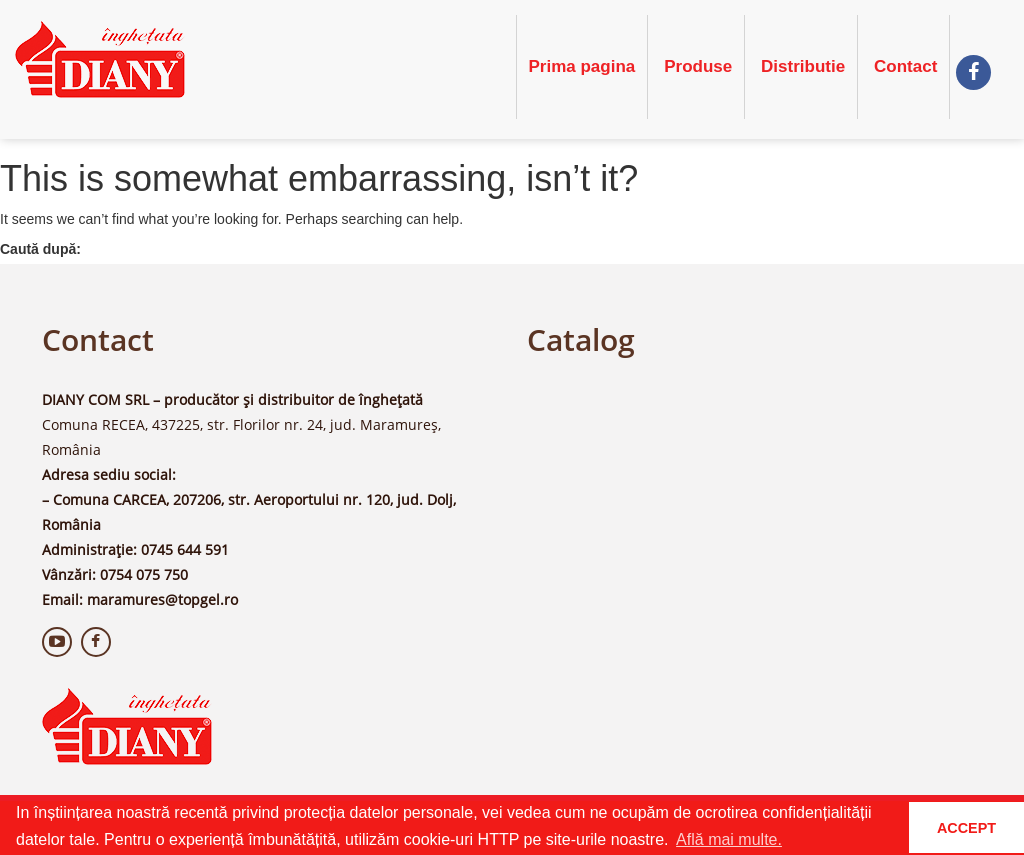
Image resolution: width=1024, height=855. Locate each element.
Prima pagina (582, 66)
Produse (698, 66)
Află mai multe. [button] (729, 839)
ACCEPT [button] (966, 828)
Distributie (803, 66)
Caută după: (40, 249)
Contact (905, 66)
